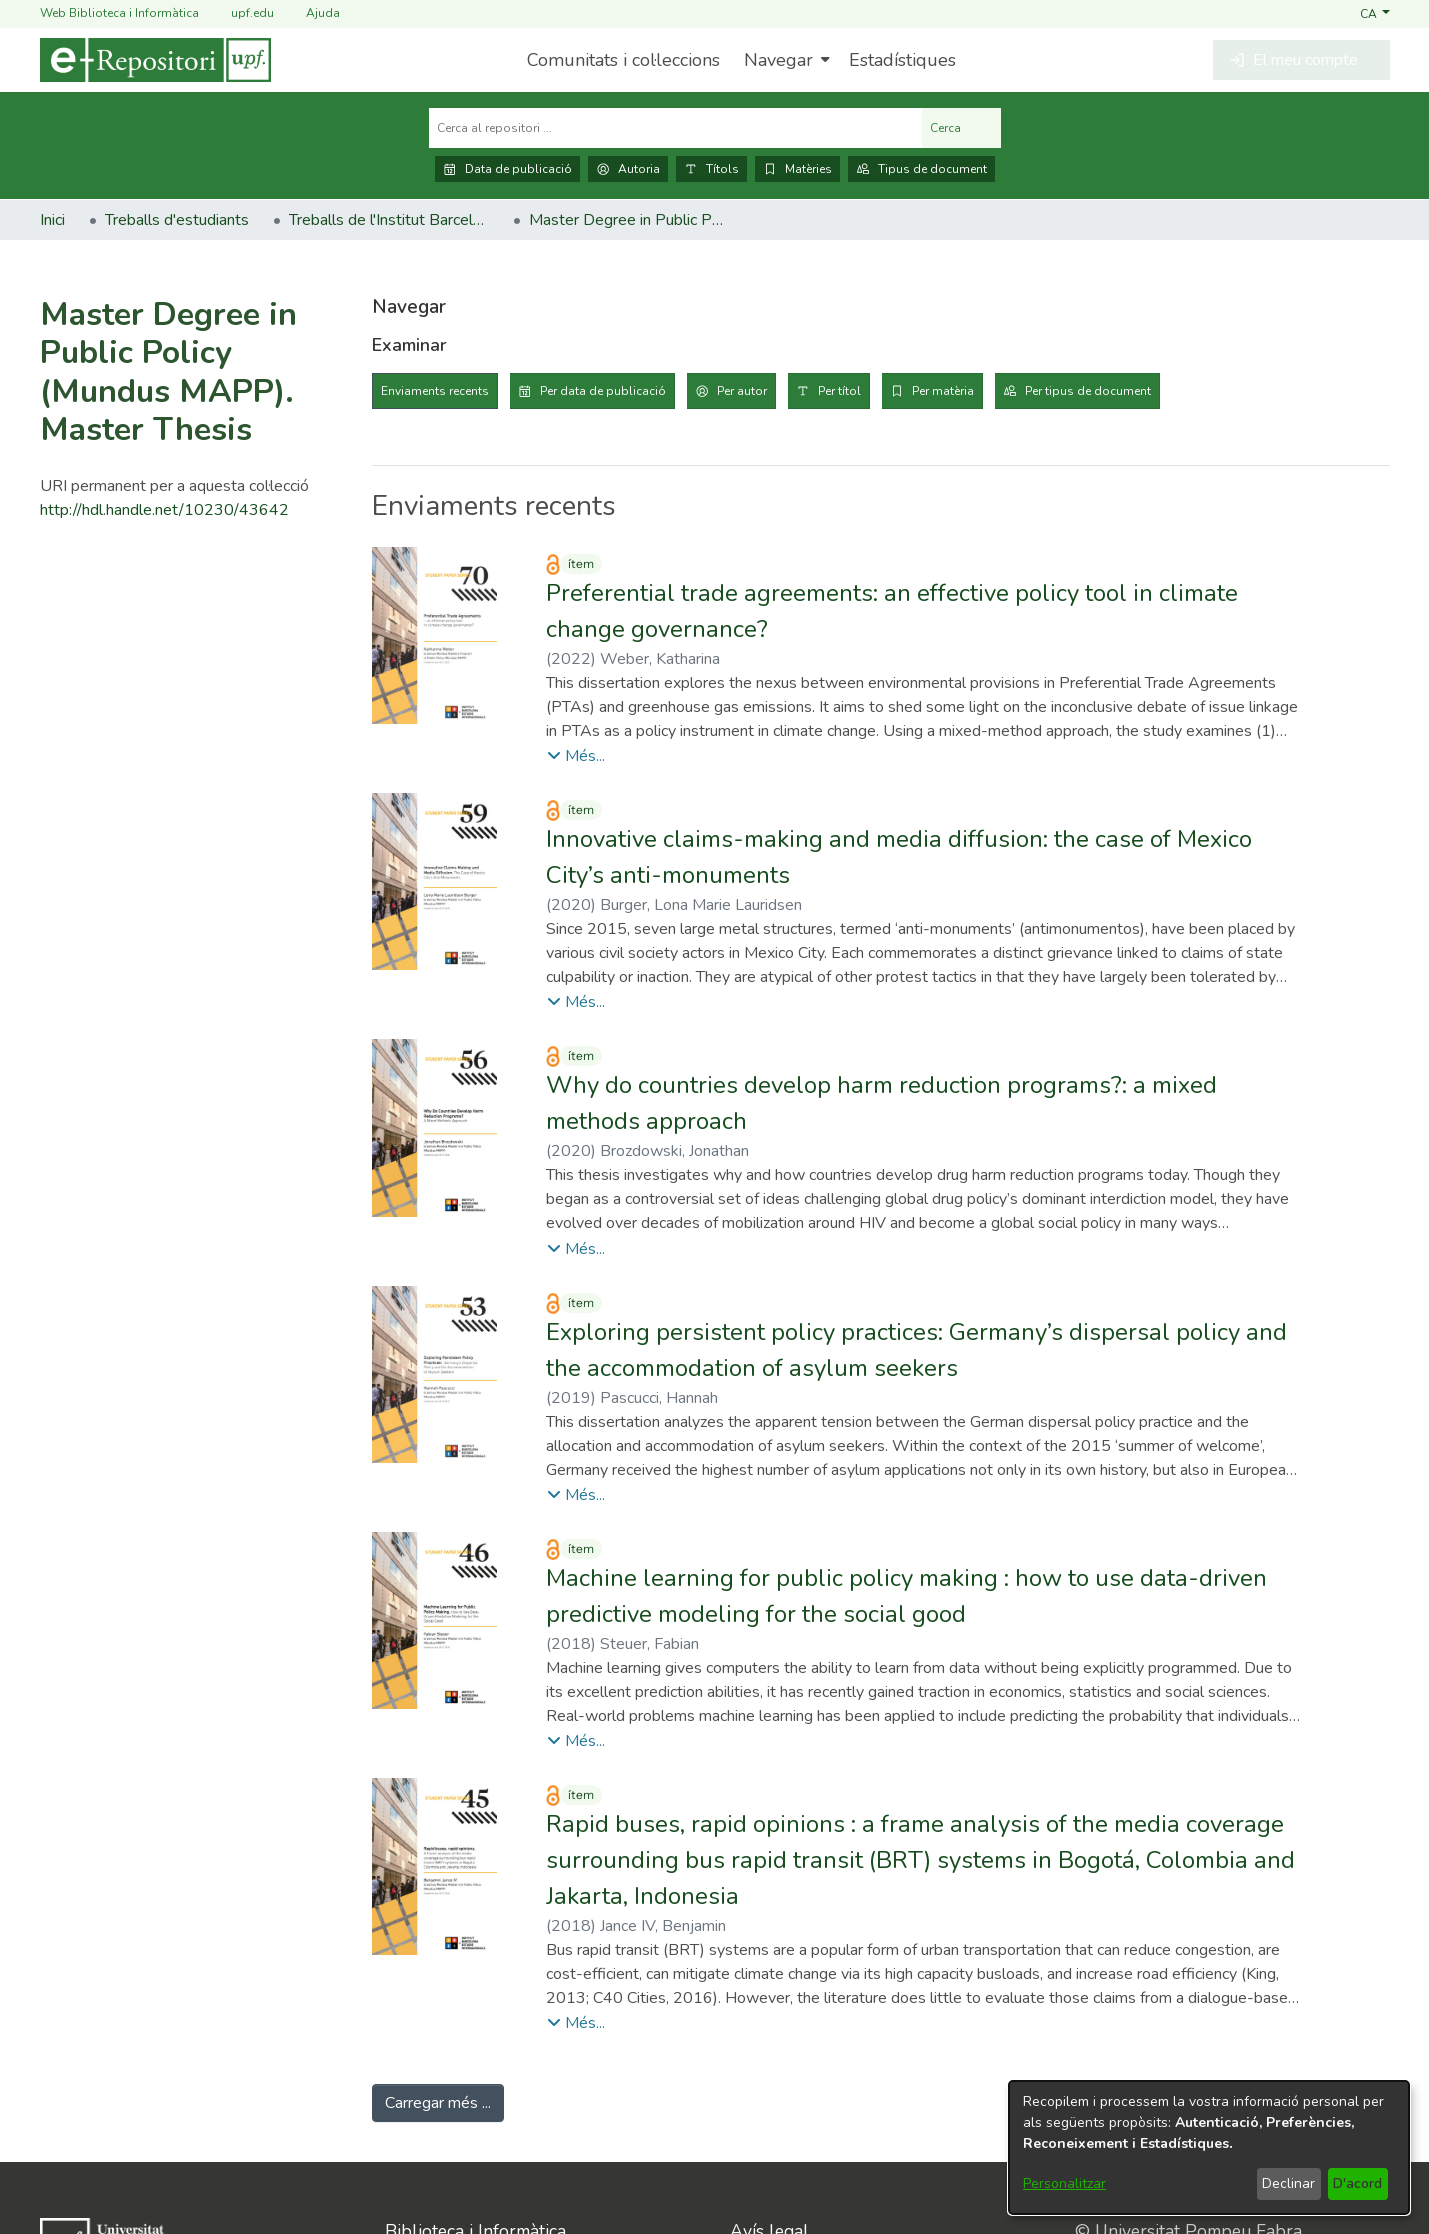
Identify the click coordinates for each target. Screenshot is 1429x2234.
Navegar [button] (778, 60)
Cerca (961, 128)
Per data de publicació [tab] (603, 391)
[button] (1374, 13)
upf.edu (240, 13)
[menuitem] (784, 60)
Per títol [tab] (839, 391)
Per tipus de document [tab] (1088, 391)
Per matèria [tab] (943, 391)
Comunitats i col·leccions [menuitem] (623, 60)
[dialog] (1209, 2147)
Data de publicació (507, 169)
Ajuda (311, 13)
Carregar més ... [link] (438, 2103)
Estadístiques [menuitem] (902, 60)
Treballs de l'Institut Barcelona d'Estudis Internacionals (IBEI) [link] (389, 220)
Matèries (797, 169)
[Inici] (155, 60)
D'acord (1357, 2183)
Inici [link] (52, 220)
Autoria (628, 169)
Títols (711, 169)
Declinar (1288, 2183)
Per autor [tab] (742, 391)
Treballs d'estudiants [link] (177, 220)
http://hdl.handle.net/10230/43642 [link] (164, 510)
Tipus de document (921, 169)
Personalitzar (1064, 2183)
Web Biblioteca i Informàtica (119, 13)
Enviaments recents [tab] (435, 391)
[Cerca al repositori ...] (675, 128)
